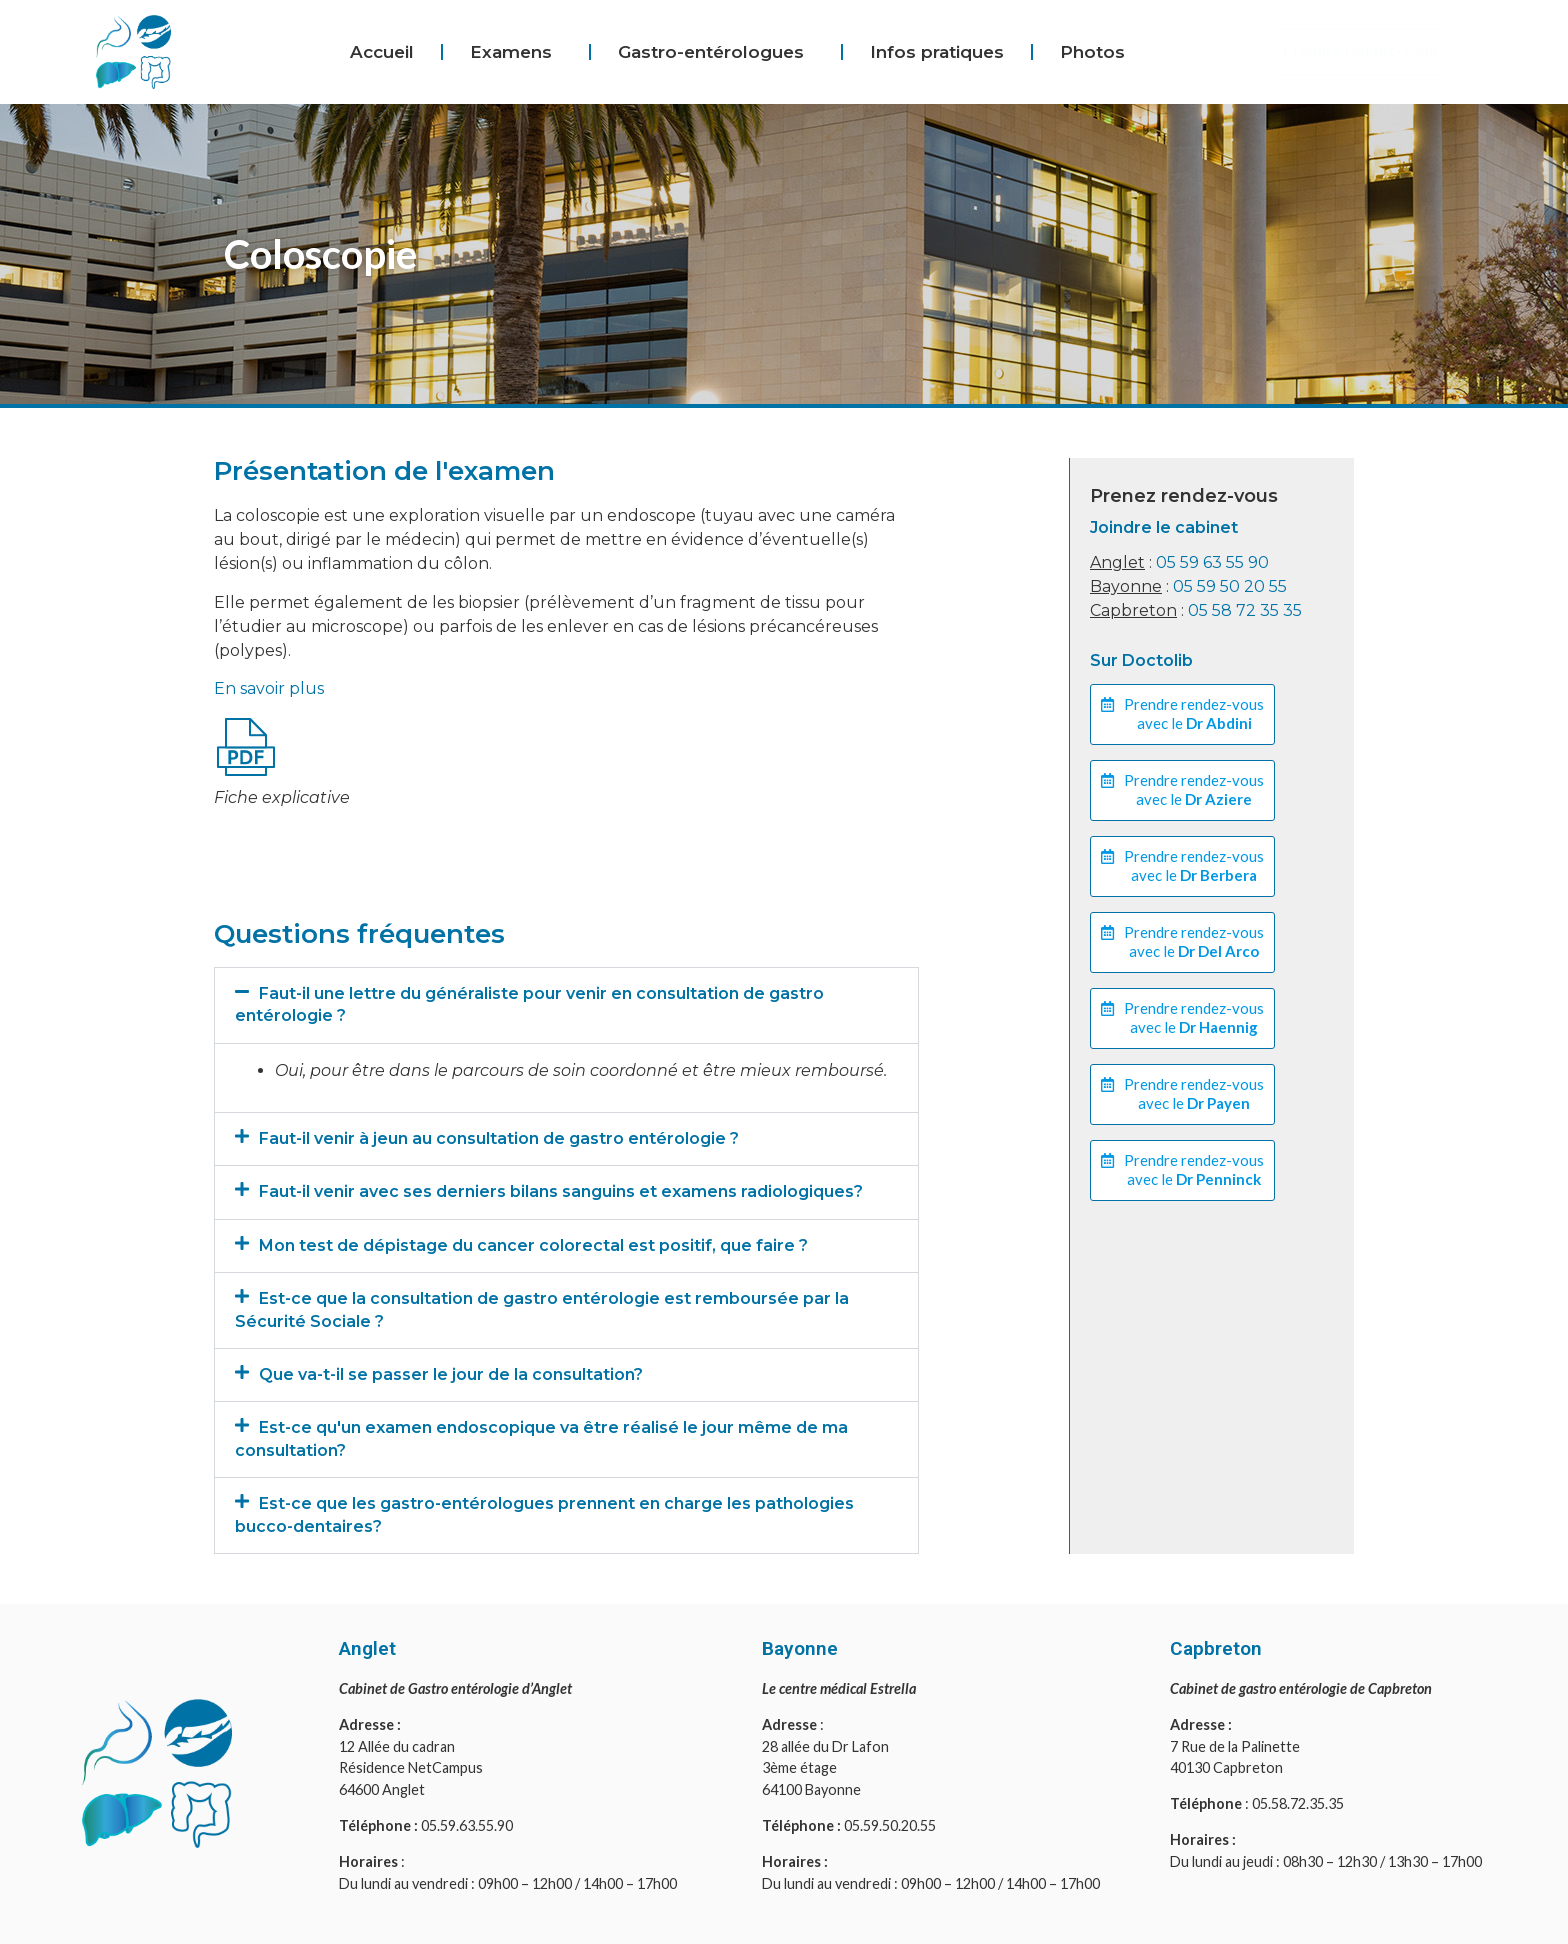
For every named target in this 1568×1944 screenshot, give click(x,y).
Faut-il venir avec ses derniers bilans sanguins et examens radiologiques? (561, 1191)
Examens (516, 52)
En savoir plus (269, 688)
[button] (566, 1005)
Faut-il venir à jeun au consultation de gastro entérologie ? (499, 1138)
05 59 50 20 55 (1230, 586)
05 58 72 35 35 (1245, 610)
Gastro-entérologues (716, 52)
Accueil (382, 52)
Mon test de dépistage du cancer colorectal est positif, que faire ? (533, 1245)
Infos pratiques (937, 52)
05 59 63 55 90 (1212, 562)
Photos (1092, 52)
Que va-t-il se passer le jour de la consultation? (451, 1374)
